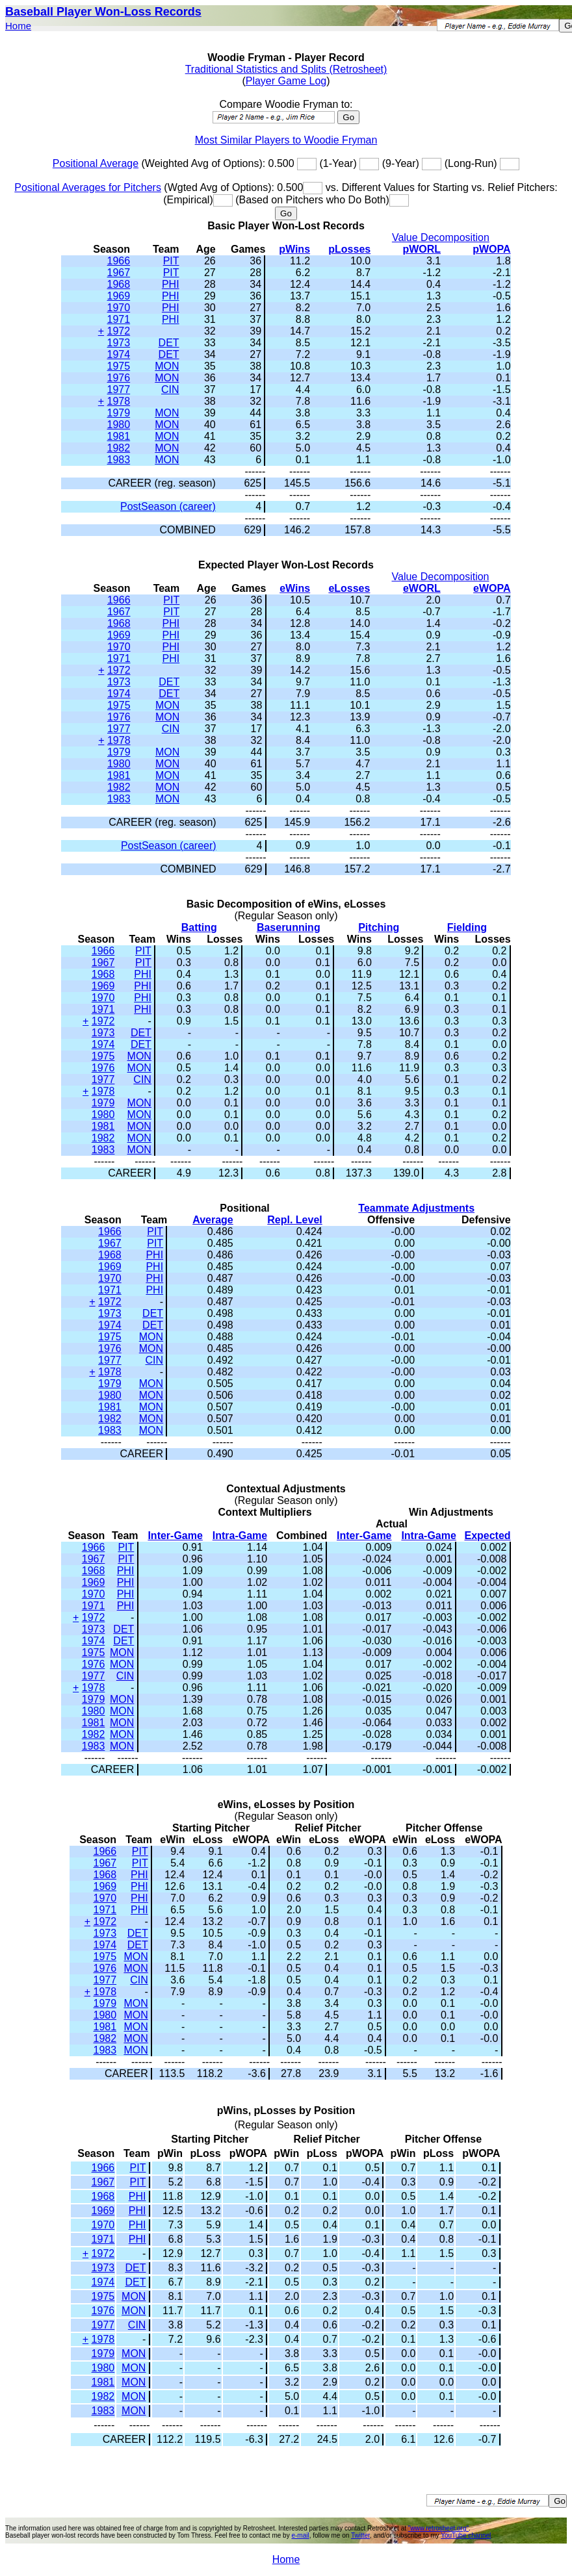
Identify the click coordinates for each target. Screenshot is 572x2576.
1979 (119, 412)
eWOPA (491, 588)
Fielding (467, 927)
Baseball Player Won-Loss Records (103, 11)
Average (212, 1219)
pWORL (421, 249)
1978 (119, 401)
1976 (119, 377)
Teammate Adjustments (416, 1208)
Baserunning (288, 927)
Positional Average (95, 163)
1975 (119, 366)
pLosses (349, 249)
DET (169, 342)
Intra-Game (240, 1535)
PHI (170, 284)
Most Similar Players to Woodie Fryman (286, 140)
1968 (119, 284)
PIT (171, 260)
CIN (170, 389)
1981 (119, 436)
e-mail (300, 2535)
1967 (119, 272)
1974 (119, 354)
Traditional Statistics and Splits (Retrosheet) (286, 69)
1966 (119, 260)
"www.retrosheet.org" (438, 2528)
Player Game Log (286, 80)
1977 (119, 389)
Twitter (360, 2535)
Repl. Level (294, 1219)
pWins (294, 249)
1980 (119, 424)
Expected (487, 1535)
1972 (119, 331)
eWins (295, 588)
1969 (119, 295)
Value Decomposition (440, 237)
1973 (119, 342)
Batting (199, 927)
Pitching (378, 927)
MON (167, 366)
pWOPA (491, 249)
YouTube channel (466, 2535)
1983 (119, 459)
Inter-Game (175, 1535)
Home (18, 25)
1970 (119, 307)
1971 (119, 319)
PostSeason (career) (168, 506)
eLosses (349, 588)
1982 (119, 447)
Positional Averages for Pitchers (87, 187)
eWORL (422, 588)
